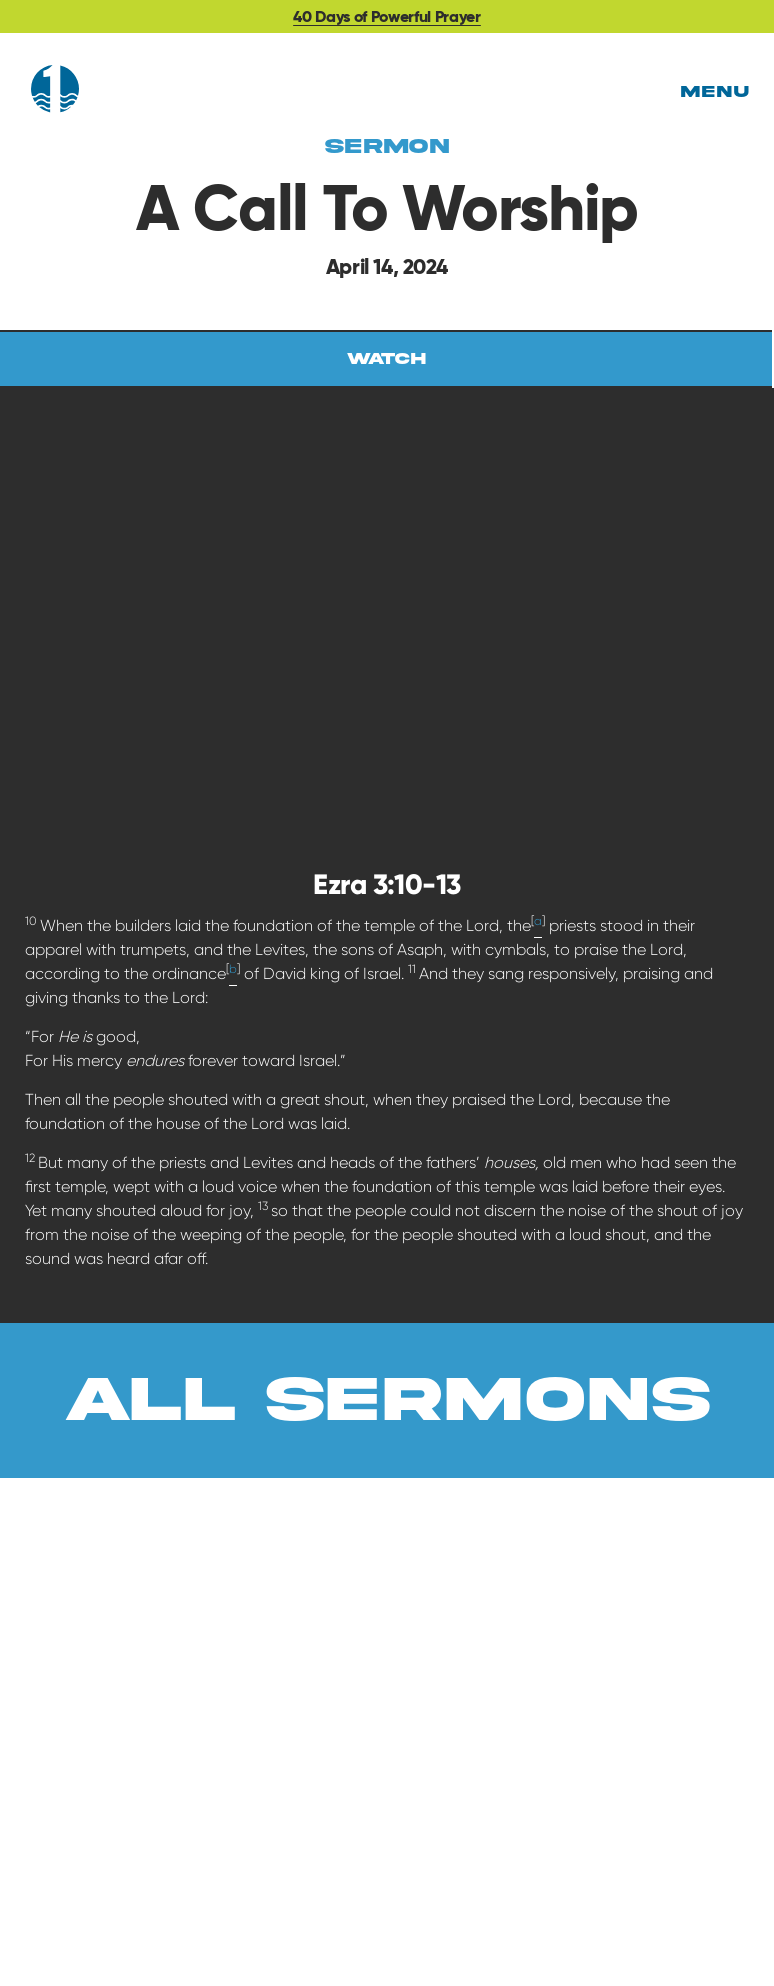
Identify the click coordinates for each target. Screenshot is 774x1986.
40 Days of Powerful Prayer (387, 16)
